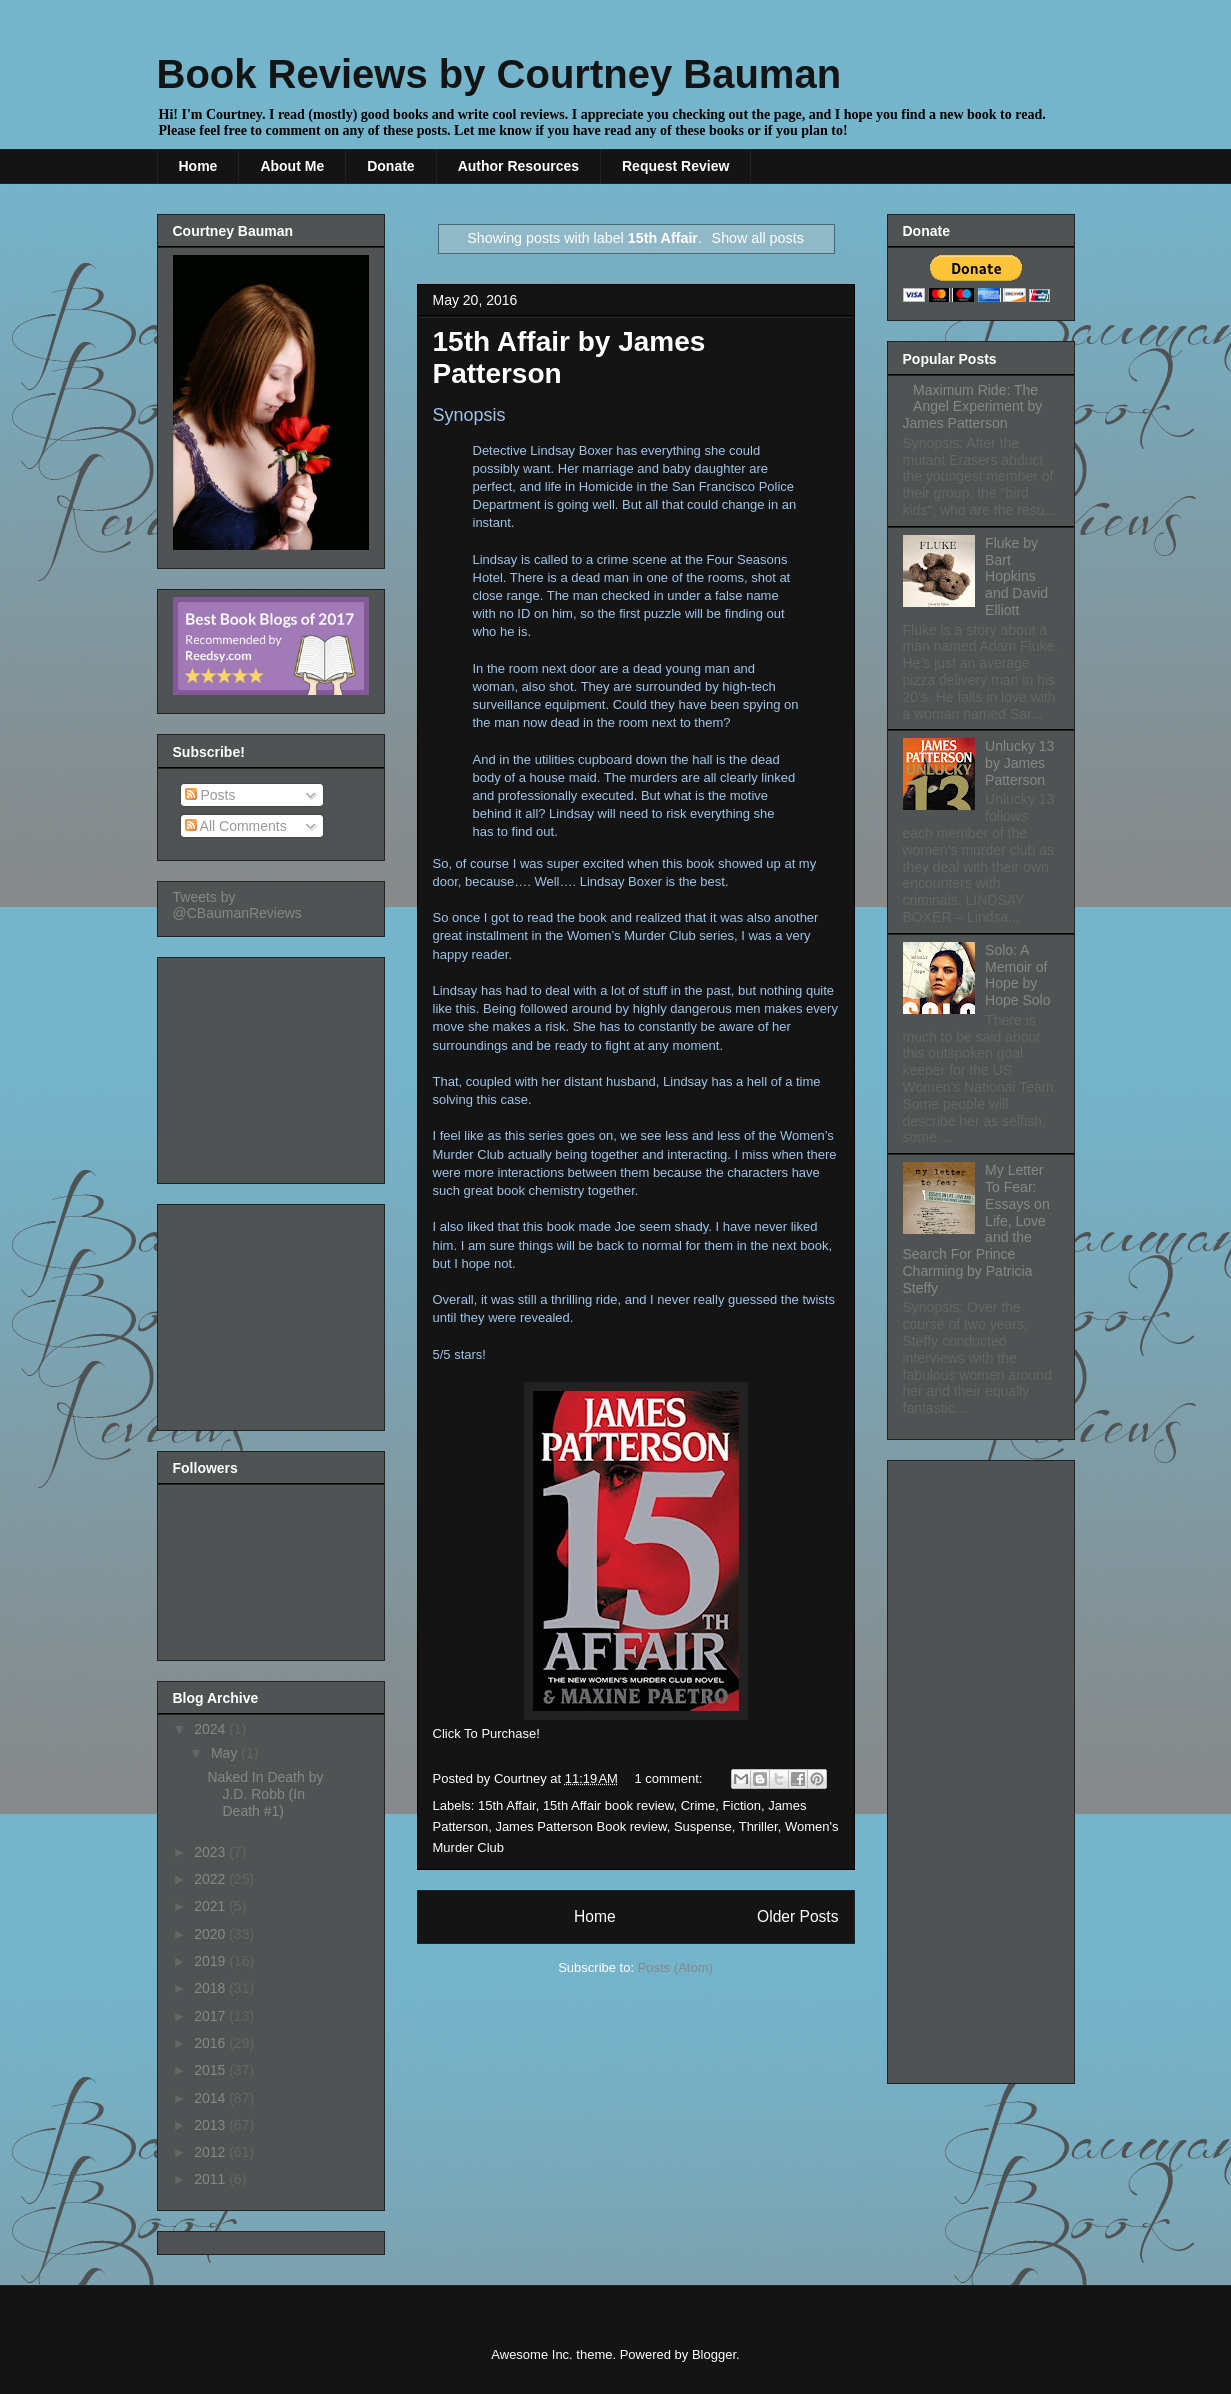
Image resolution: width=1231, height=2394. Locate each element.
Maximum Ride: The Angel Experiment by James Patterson (973, 407)
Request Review (675, 166)
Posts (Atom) (675, 1967)
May (226, 1753)
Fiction (742, 1805)
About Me (292, 166)
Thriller (758, 1826)
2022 (211, 1879)
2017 (211, 2016)
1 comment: (671, 1778)
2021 (211, 1906)
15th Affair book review (608, 1805)
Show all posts (758, 238)
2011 (211, 2179)
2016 (211, 2043)
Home (198, 166)
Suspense (703, 1826)
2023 (211, 1852)
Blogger (714, 2354)
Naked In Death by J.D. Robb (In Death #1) (265, 1794)
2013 (211, 2125)
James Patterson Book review (580, 1826)
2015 (211, 2070)
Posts (210, 795)
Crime (698, 1805)
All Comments (236, 826)
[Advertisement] (273, 1065)
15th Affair (507, 1805)
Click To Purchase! (486, 1733)
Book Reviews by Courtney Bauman (499, 74)
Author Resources (518, 166)
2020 (211, 1934)
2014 (211, 2098)
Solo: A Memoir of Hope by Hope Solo (1017, 975)
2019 (211, 1961)
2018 (211, 1988)
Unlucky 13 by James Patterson (1019, 763)
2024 (211, 1729)
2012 (211, 2152)
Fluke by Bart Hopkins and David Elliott (1016, 576)
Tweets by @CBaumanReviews (237, 905)
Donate (390, 166)
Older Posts (797, 1916)
